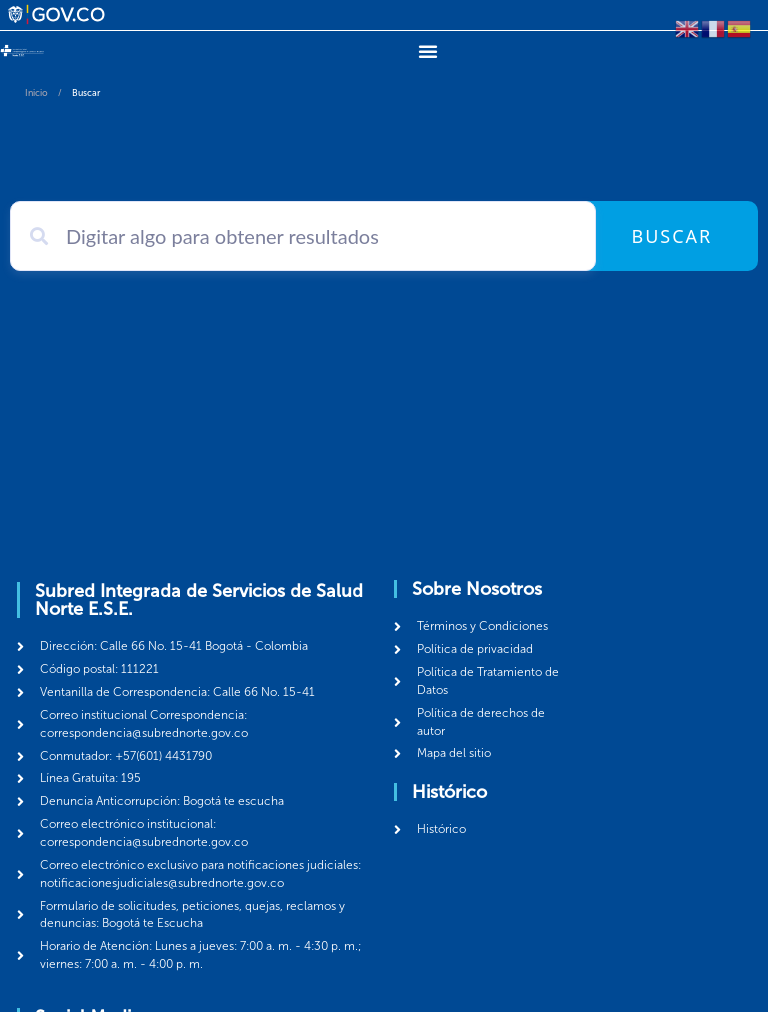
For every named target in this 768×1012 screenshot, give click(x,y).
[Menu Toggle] (428, 51)
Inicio (36, 93)
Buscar (671, 236)
